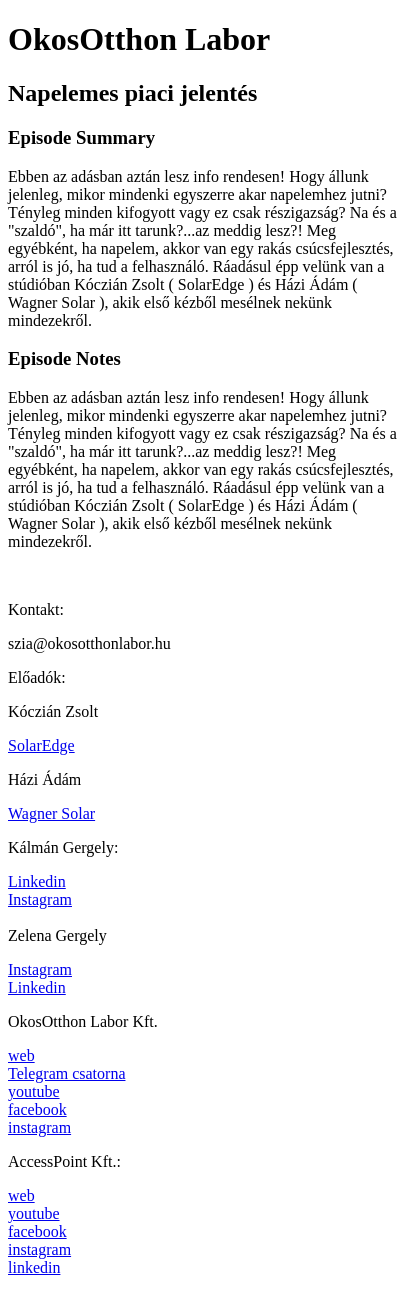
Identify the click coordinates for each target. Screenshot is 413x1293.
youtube (34, 1091)
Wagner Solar (51, 813)
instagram (39, 1127)
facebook (37, 1109)
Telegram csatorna (66, 1073)
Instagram (40, 899)
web (21, 1055)
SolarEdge (41, 745)
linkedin (34, 1267)
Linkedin (37, 881)
